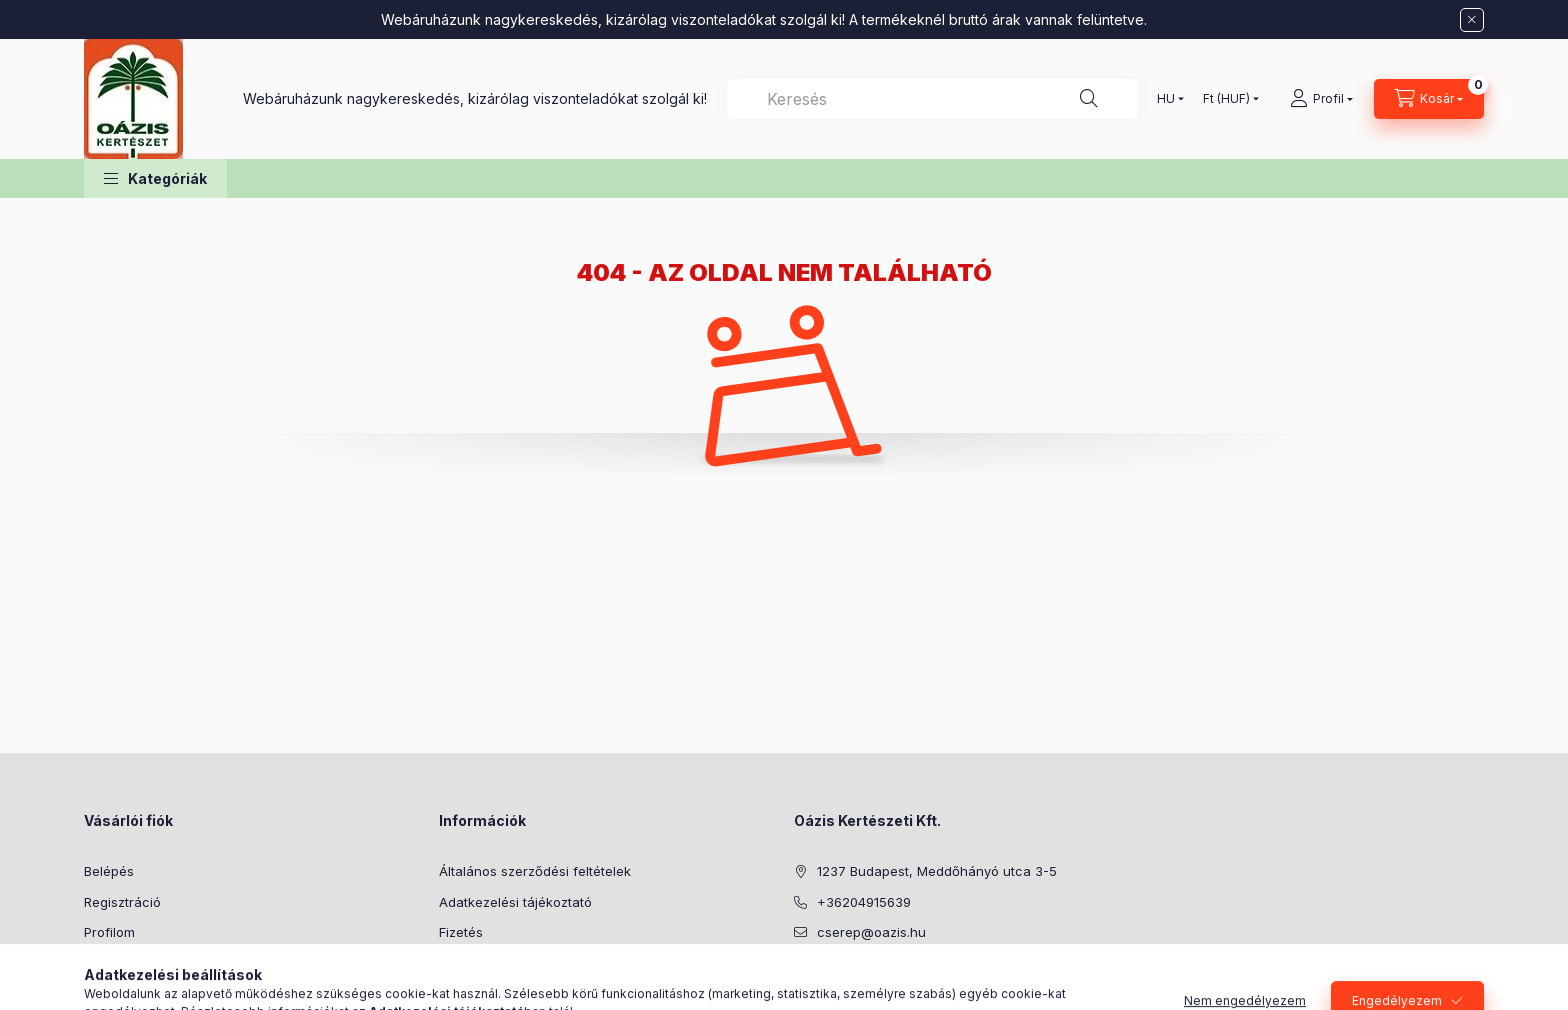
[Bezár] (1472, 20)
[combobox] (932, 99)
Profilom (109, 932)
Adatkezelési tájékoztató (515, 902)
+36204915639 (864, 902)
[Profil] (1321, 99)
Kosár (101, 963)
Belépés (109, 871)
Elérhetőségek (483, 993)
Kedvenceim (122, 993)
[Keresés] (1089, 99)
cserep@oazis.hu (871, 932)
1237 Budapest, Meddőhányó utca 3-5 (937, 871)
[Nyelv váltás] (1166, 99)
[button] (155, 178)
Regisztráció (122, 902)
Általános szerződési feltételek (535, 871)
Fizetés (461, 932)
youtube (840, 983)
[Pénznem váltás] (1226, 99)
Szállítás (464, 963)
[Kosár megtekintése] (1429, 99)
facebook (800, 983)
